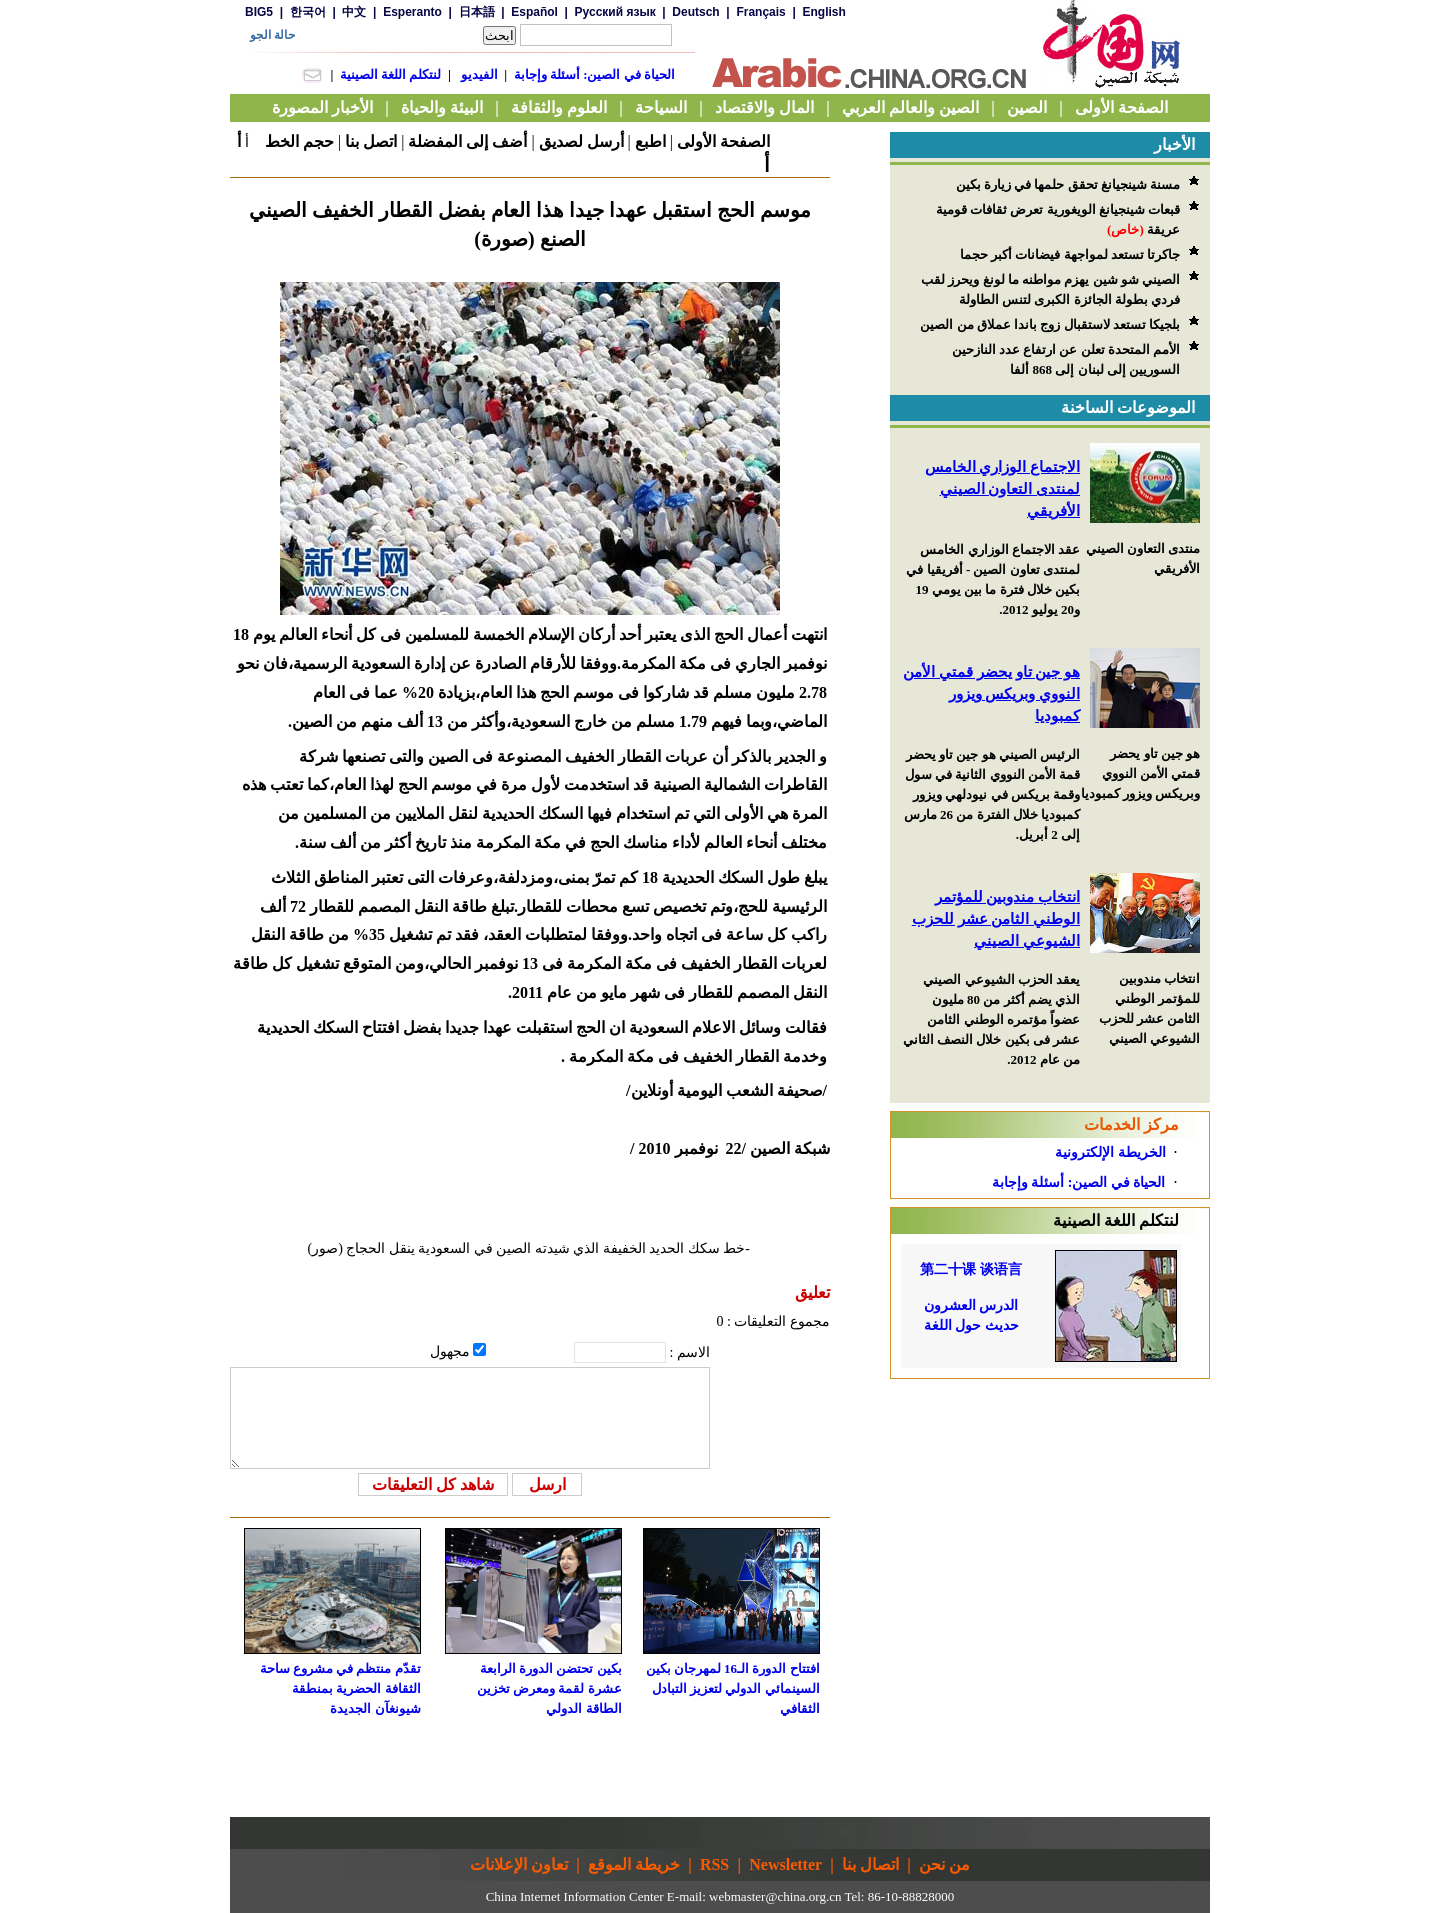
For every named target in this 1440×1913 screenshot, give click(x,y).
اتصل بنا (371, 141)
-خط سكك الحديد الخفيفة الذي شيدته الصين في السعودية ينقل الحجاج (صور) (529, 1248)
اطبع (650, 141)
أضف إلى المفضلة (467, 141)
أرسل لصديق (581, 141)
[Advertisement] (1050, 1504)
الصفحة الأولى (723, 141)
